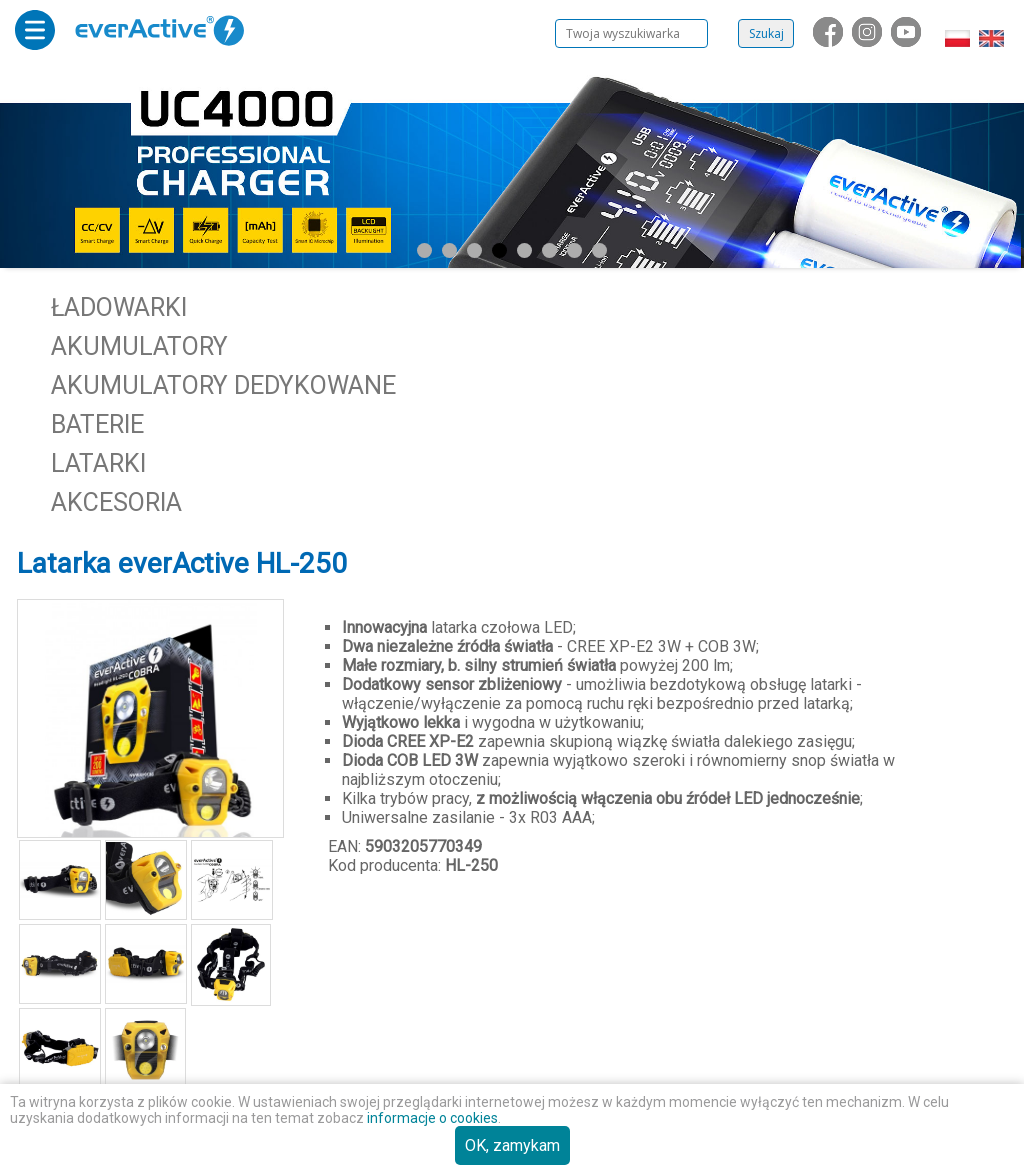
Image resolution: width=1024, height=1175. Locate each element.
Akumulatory (139, 346)
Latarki (98, 463)
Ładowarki (119, 307)
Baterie (97, 424)
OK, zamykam (512, 1145)
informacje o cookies (432, 1118)
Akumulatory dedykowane (223, 385)
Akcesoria (116, 502)
